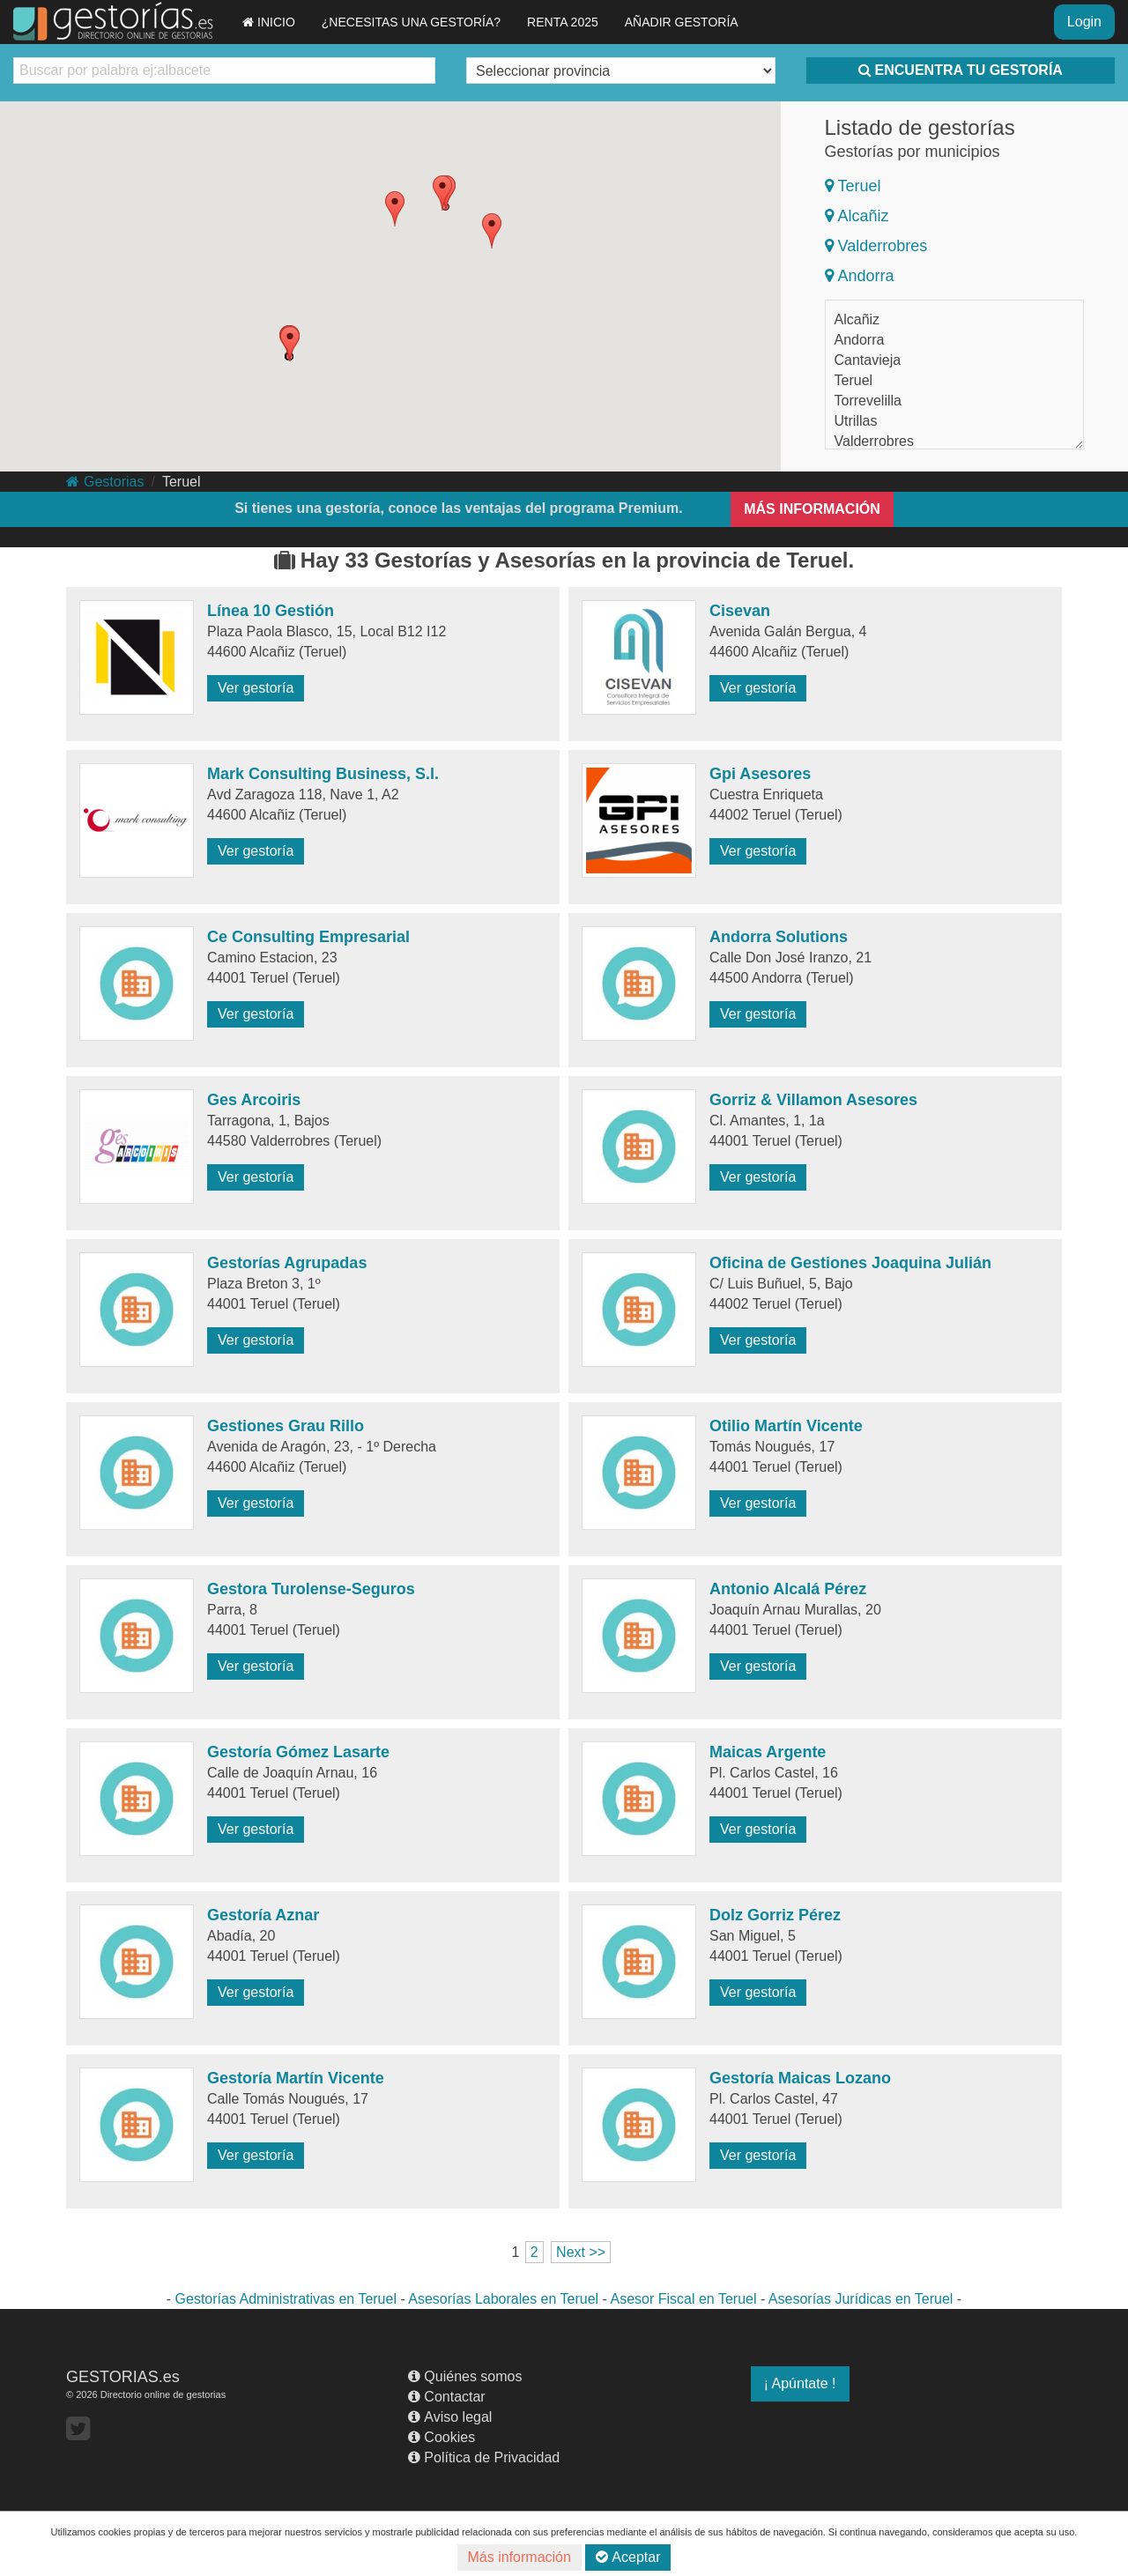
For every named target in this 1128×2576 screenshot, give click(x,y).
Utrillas (856, 420)
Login (1084, 21)
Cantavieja (868, 360)
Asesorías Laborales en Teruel (503, 2298)
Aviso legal (450, 2416)
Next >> (580, 2252)
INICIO (268, 22)
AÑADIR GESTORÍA (681, 22)
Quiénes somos (465, 2376)
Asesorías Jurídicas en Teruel (861, 2298)
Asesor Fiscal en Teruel (683, 2298)
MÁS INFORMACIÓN (812, 508)
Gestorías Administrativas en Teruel (286, 2298)
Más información (519, 2557)
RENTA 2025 (562, 22)
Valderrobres (876, 246)
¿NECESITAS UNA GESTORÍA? (411, 22)
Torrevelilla (868, 400)
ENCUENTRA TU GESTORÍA (960, 70)
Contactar (446, 2396)
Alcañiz (857, 216)
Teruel (853, 186)
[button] (442, 193)
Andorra (859, 276)
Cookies (441, 2437)
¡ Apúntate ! (800, 2383)
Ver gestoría (255, 687)
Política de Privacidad (484, 2457)
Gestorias (105, 481)
